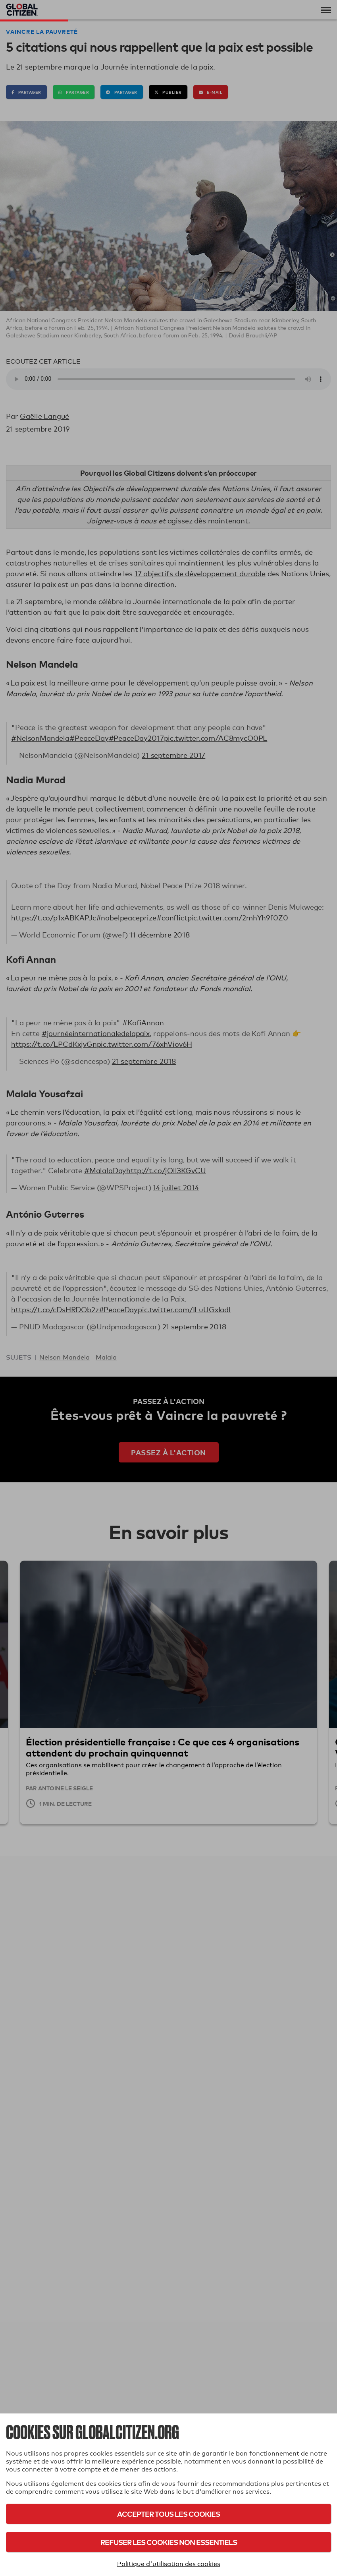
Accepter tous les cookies (168, 2514)
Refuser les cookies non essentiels (168, 2542)
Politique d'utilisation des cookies (168, 2564)
